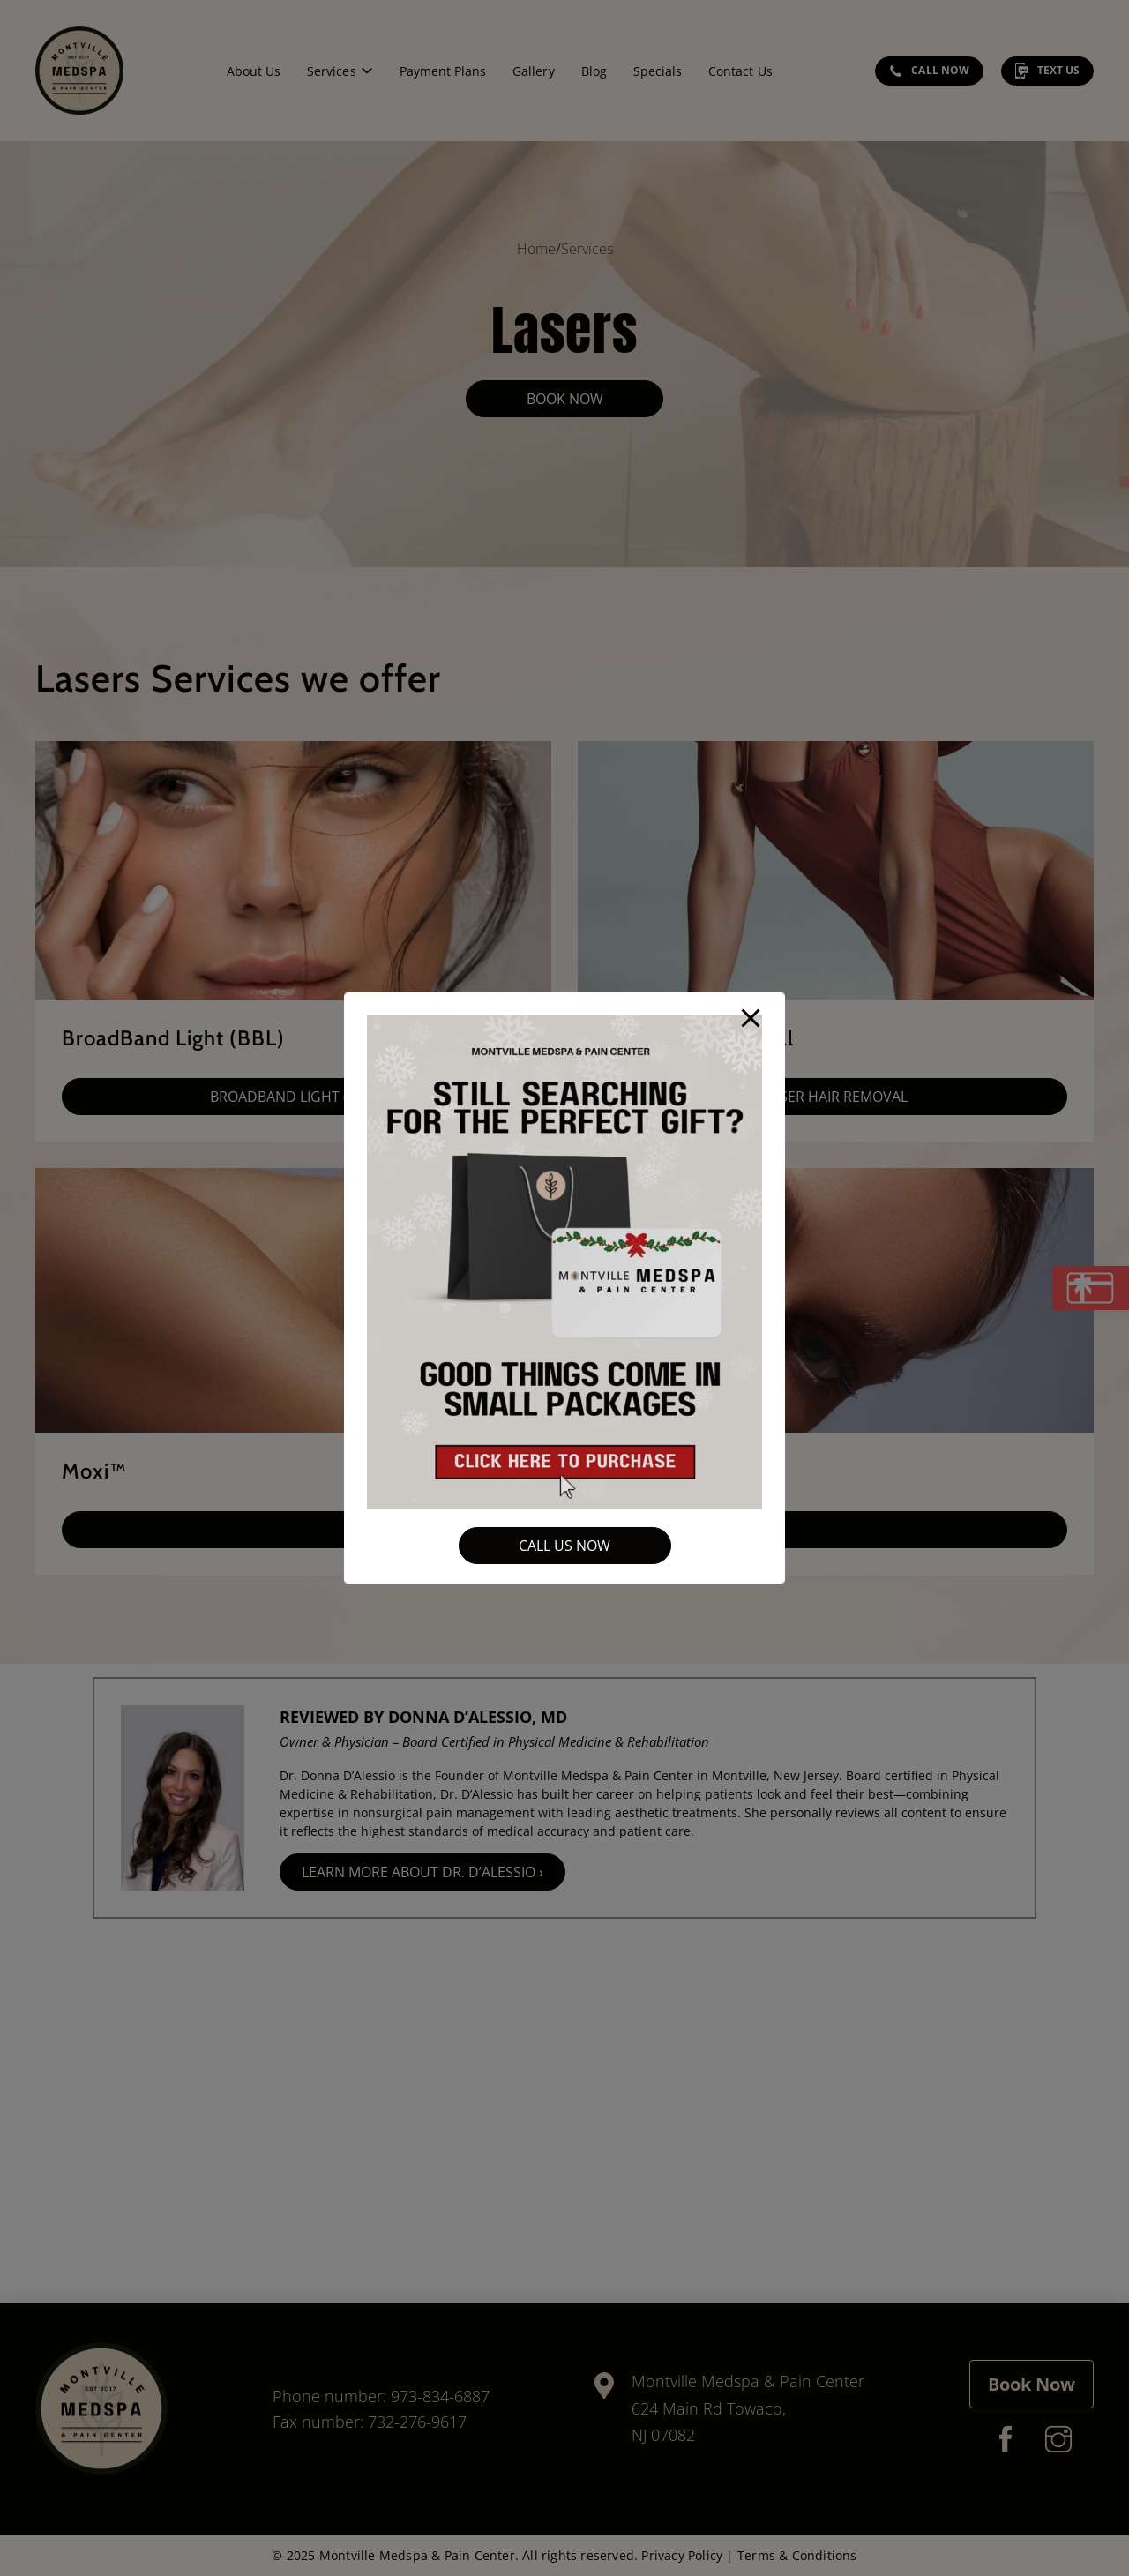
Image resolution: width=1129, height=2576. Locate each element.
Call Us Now (564, 1545)
